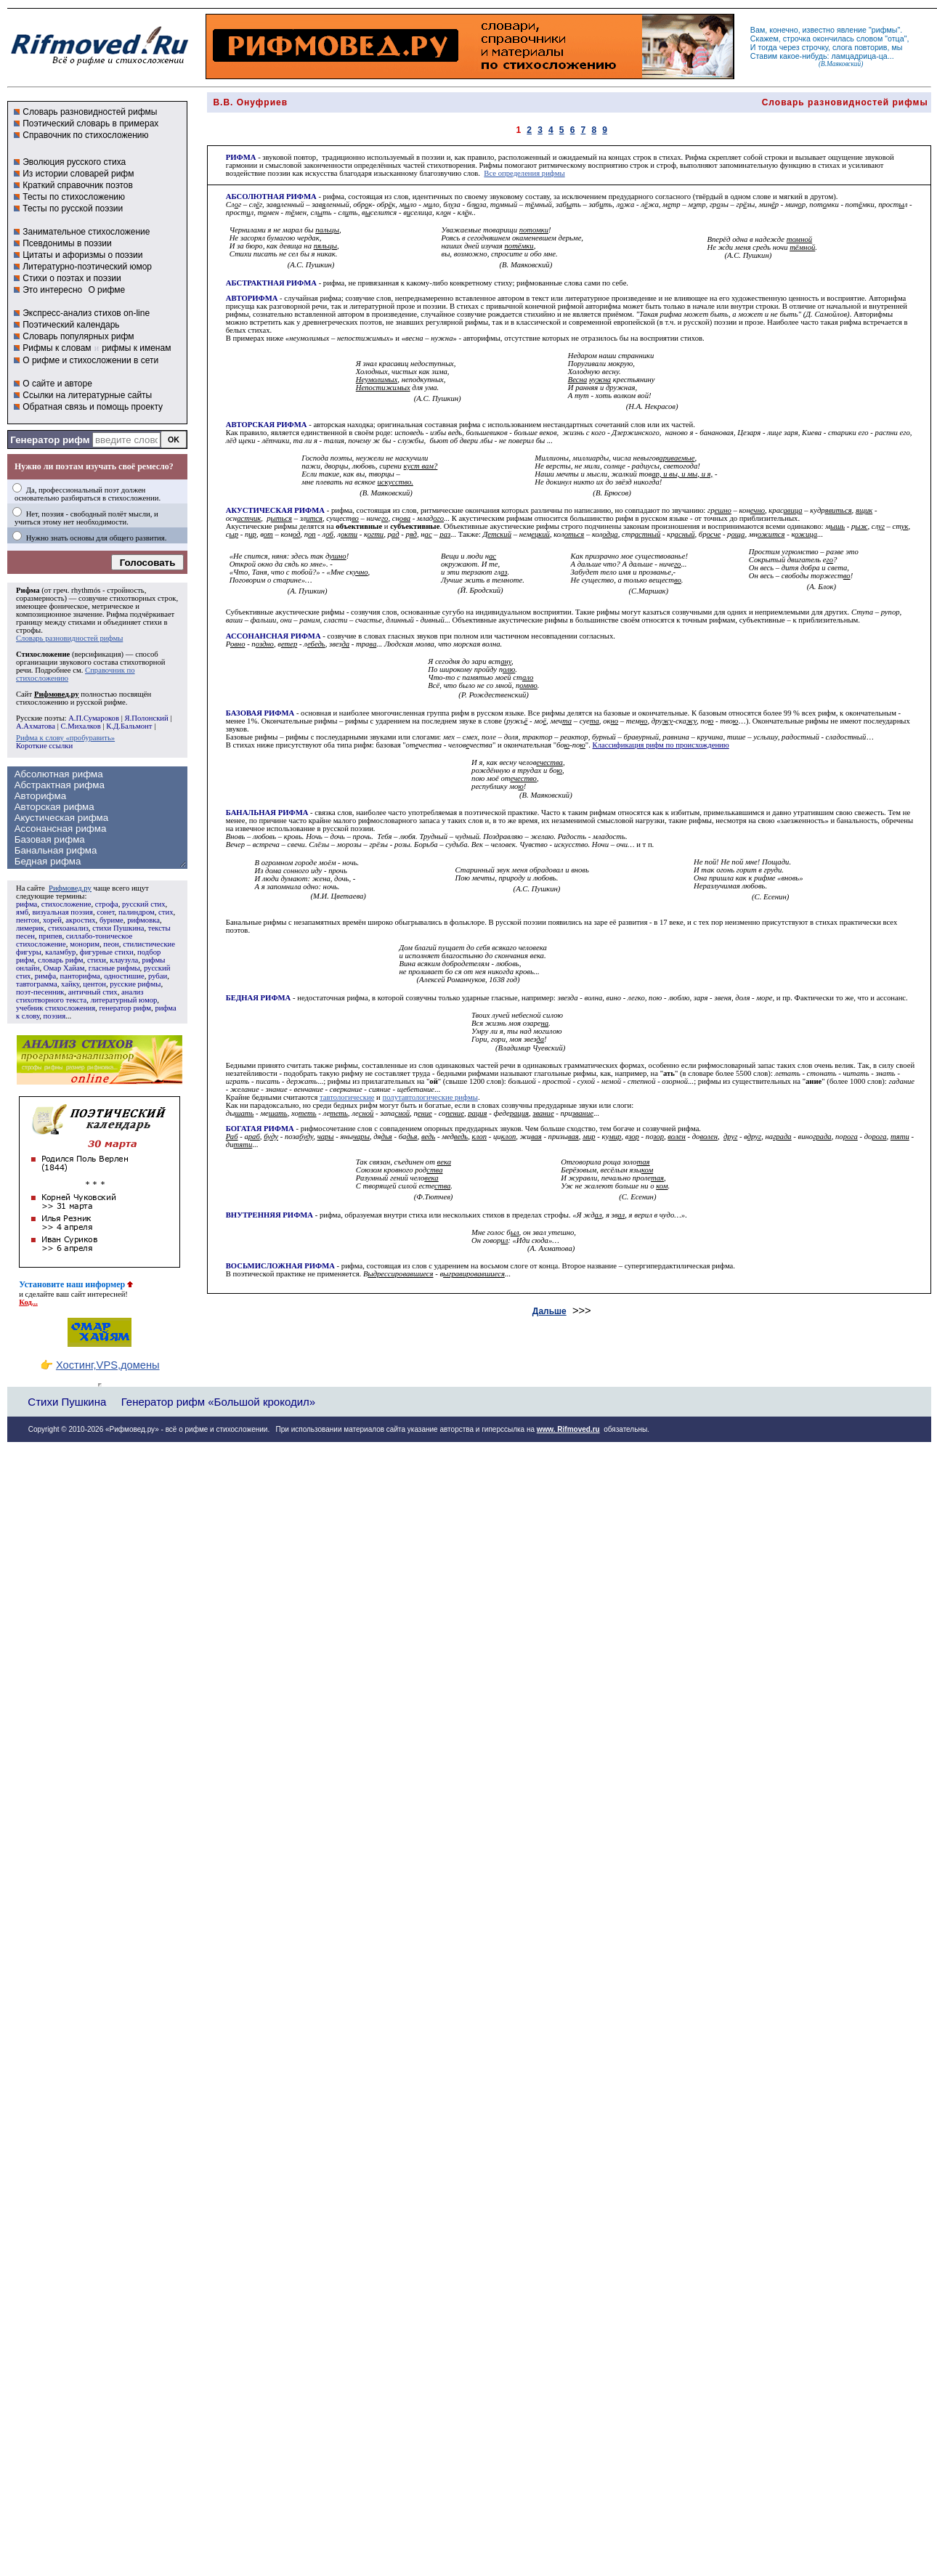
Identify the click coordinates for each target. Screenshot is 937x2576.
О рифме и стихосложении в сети (90, 360)
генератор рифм (125, 1008)
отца (896, 38)
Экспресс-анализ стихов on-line (86, 313)
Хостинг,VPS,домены (108, 1365)
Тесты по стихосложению (74, 197)
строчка (797, 38)
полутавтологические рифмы (429, 1097)
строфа (106, 904)
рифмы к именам (136, 348)
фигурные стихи (107, 952)
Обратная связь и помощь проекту (93, 407)
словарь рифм (61, 960)
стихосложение (66, 904)
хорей (52, 920)
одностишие (124, 976)
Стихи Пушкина (67, 1402)
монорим (85, 944)
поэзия (54, 1016)
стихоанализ (68, 928)
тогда (767, 47)
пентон (27, 920)
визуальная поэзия (62, 912)
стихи (96, 960)
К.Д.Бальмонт (129, 726)
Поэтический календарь (71, 325)
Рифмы (490, 165)
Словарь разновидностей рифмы (90, 112)
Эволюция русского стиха (74, 162)
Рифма (28, 590)
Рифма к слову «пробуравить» (65, 738)
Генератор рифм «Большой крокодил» (218, 1402)
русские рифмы (135, 984)
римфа (45, 976)
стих (165, 912)
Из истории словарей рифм (78, 174)
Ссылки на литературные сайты (87, 395)
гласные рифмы (114, 968)
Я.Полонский (146, 718)
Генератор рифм (49, 439)
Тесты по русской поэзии (73, 208)
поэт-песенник (40, 992)
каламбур (60, 952)
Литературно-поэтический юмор (87, 267)
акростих (80, 920)
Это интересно (52, 290)
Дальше (549, 1311)
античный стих (93, 992)
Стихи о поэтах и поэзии (72, 278)
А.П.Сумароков (93, 718)
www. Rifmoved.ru (568, 1429)
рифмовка (143, 920)
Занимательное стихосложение (86, 232)
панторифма (80, 976)
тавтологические (347, 1097)
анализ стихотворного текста (79, 996)
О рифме (106, 290)
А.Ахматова (35, 726)
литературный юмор (123, 1000)
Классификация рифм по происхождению (661, 745)
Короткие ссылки (44, 746)
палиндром (136, 912)
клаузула (124, 960)
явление (852, 29)
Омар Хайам (64, 968)
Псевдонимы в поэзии (67, 243)
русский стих (144, 904)
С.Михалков (80, 726)
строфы (28, 630)
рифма (26, 904)
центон (94, 984)
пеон (110, 944)
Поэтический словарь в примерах (90, 123)
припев (50, 936)
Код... (28, 1302)
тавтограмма (36, 984)
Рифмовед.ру (70, 888)
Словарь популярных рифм (78, 336)
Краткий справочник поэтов (78, 185)
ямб (22, 912)
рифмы (885, 29)
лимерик (30, 928)
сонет (105, 912)
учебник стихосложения (55, 1008)
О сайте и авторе (57, 383)
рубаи (157, 976)
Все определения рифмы (524, 173)
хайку (70, 984)
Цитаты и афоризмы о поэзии (82, 255)
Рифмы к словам (57, 348)
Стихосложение (43, 654)
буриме (111, 920)
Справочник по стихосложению (85, 135)
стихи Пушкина (118, 928)
